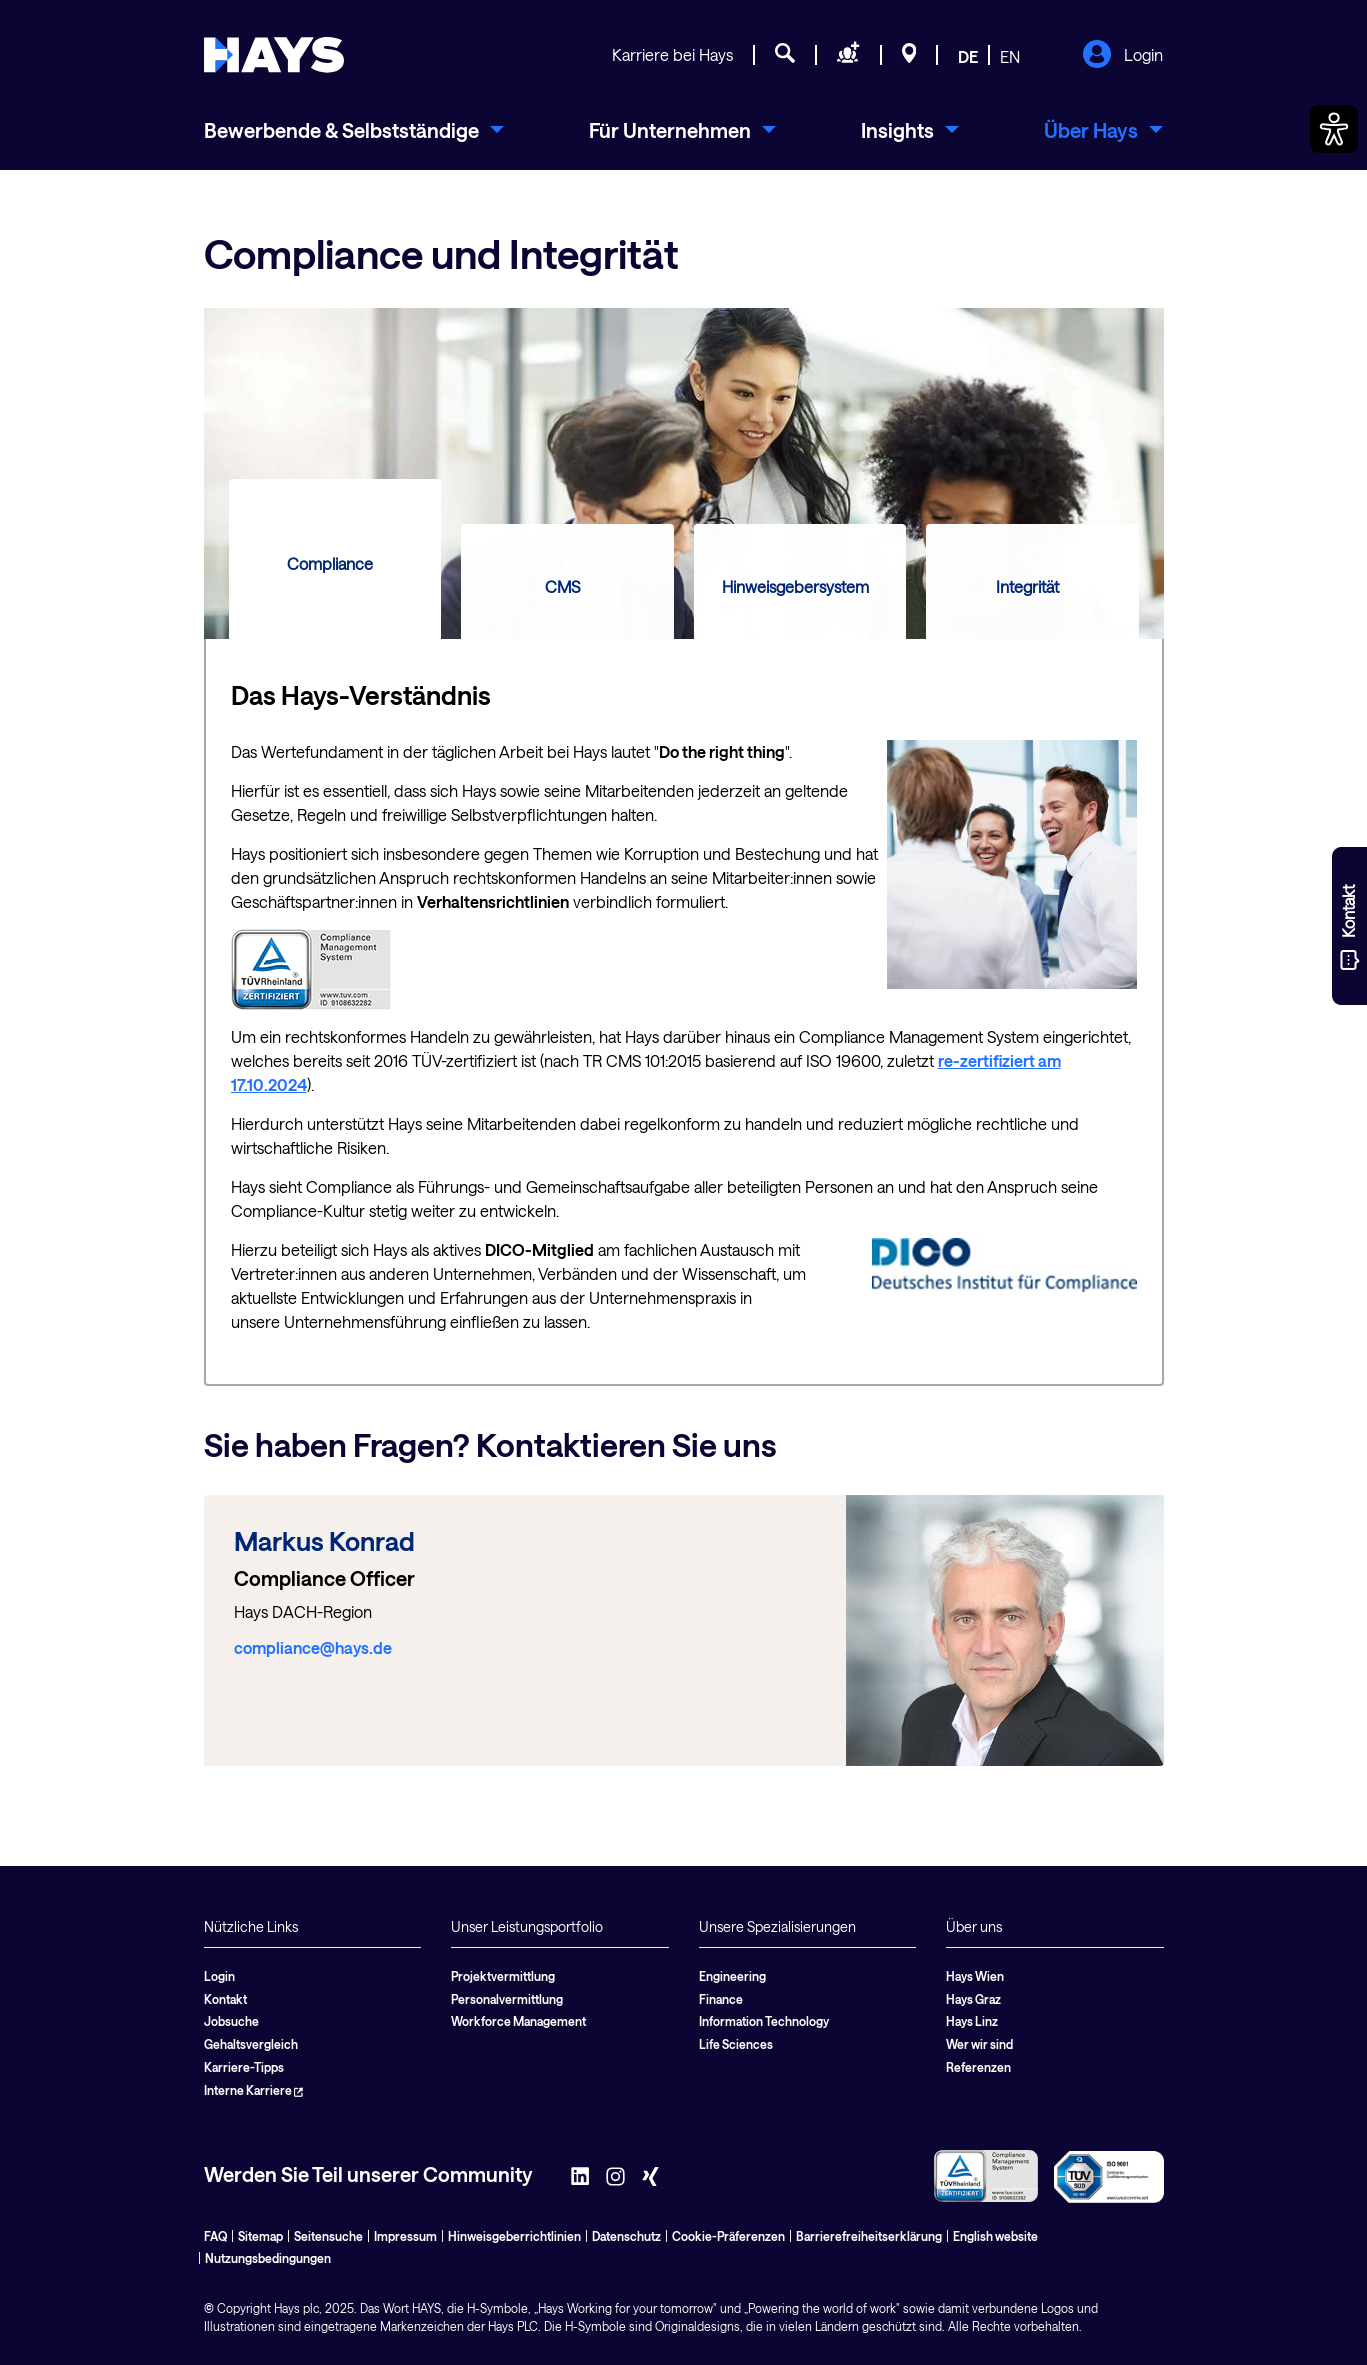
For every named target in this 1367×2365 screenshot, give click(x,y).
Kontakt (225, 1999)
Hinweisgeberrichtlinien (514, 2236)
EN (1010, 56)
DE (968, 56)
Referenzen (978, 2067)
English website (995, 2236)
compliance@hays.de (313, 1647)
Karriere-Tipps (244, 2067)
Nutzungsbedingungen (268, 2258)
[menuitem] (354, 130)
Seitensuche (328, 2236)
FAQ (215, 2236)
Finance (721, 1999)
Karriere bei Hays (672, 54)
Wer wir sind (979, 2044)
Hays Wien (975, 1976)
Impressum (405, 2236)
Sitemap (260, 2236)
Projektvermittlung (503, 1976)
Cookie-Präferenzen (728, 2236)
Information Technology (764, 2021)
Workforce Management (518, 2021)
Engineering (732, 1976)
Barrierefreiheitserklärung (869, 2236)
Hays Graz (973, 1999)
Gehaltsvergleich (251, 2044)
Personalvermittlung (507, 1999)
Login (1122, 56)
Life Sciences (736, 2044)
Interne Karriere (253, 2090)
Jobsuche (231, 2021)
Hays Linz (972, 2021)
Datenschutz (626, 2236)
